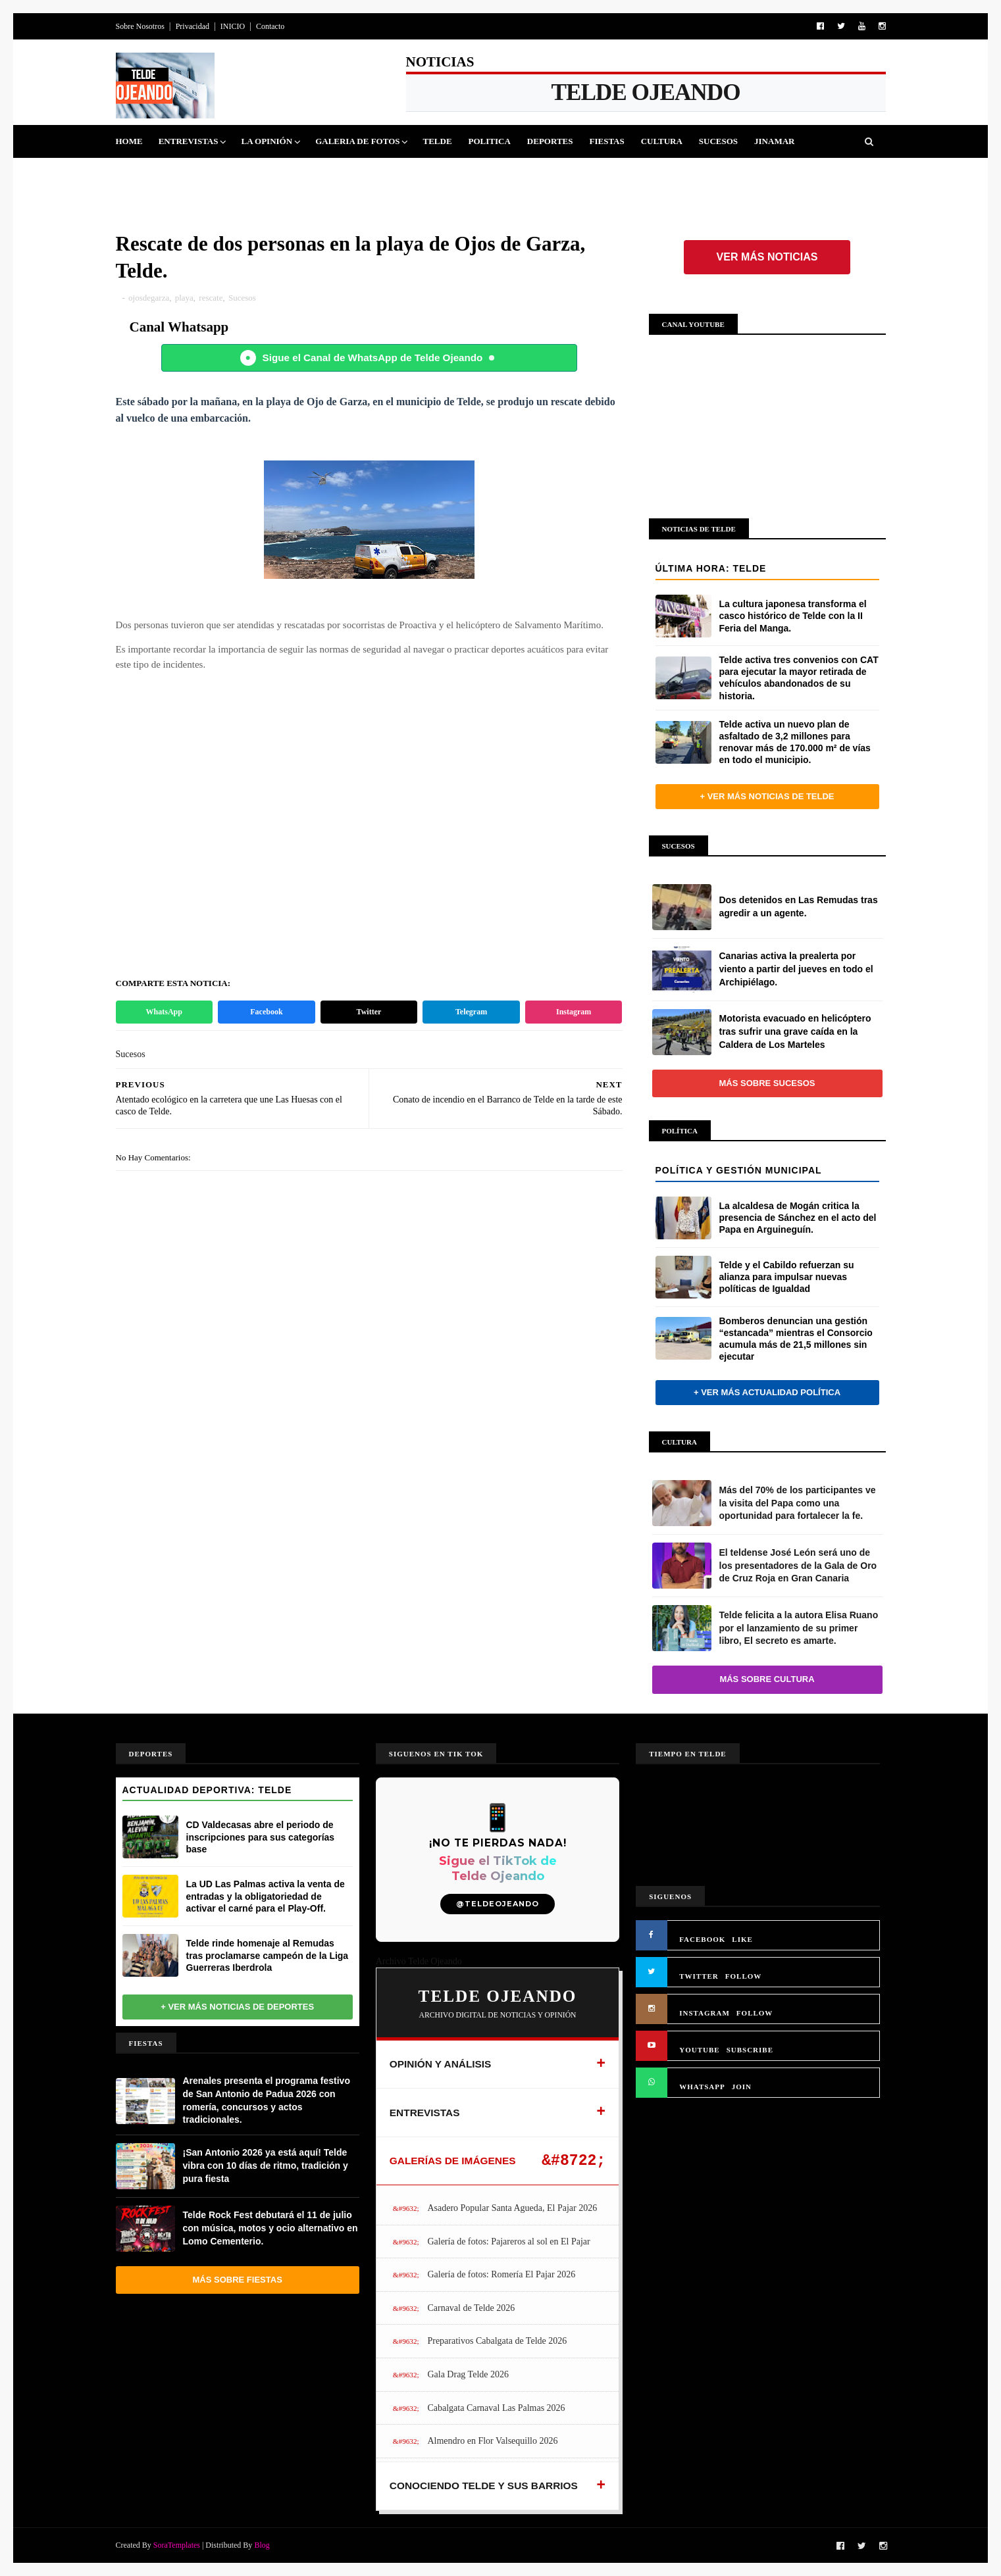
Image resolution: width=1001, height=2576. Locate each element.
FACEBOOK (702, 1939)
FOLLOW (743, 1976)
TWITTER (699, 1976)
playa (184, 298)
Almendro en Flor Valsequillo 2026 (492, 2441)
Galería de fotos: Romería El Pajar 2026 (501, 2274)
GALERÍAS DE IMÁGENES (453, 2160)
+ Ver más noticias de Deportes (237, 2007)
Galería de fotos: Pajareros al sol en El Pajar (508, 2241)
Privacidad (192, 26)
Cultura (661, 141)
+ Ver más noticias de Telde (767, 796)
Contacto (270, 26)
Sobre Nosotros (140, 26)
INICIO (232, 26)
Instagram (573, 1011)
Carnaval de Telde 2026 (471, 2308)
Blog (261, 2545)
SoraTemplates (176, 2545)
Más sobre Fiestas (237, 2280)
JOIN (742, 2087)
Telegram (471, 1011)
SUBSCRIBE (750, 2050)
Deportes (550, 141)
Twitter (369, 1011)
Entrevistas (188, 141)
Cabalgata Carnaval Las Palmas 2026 (496, 2408)
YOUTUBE (699, 2050)
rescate (210, 298)
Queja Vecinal (158, 174)
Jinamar (774, 141)
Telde (437, 141)
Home (129, 141)
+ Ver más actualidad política (767, 1392)
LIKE (742, 1939)
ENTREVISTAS (425, 2112)
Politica (490, 141)
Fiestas (606, 141)
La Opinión (266, 141)
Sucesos (718, 141)
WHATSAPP (702, 2087)
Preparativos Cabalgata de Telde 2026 (497, 2341)
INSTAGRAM (704, 2013)
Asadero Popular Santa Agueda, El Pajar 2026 (512, 2208)
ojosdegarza (148, 298)
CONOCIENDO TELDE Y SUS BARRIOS (484, 2485)
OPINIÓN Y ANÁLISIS (441, 2063)
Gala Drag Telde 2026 (468, 2374)
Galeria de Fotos (357, 141)
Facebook (266, 1011)
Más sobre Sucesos (767, 1083)
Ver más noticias (767, 256)
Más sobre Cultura (766, 1679)
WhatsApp (164, 1011)
